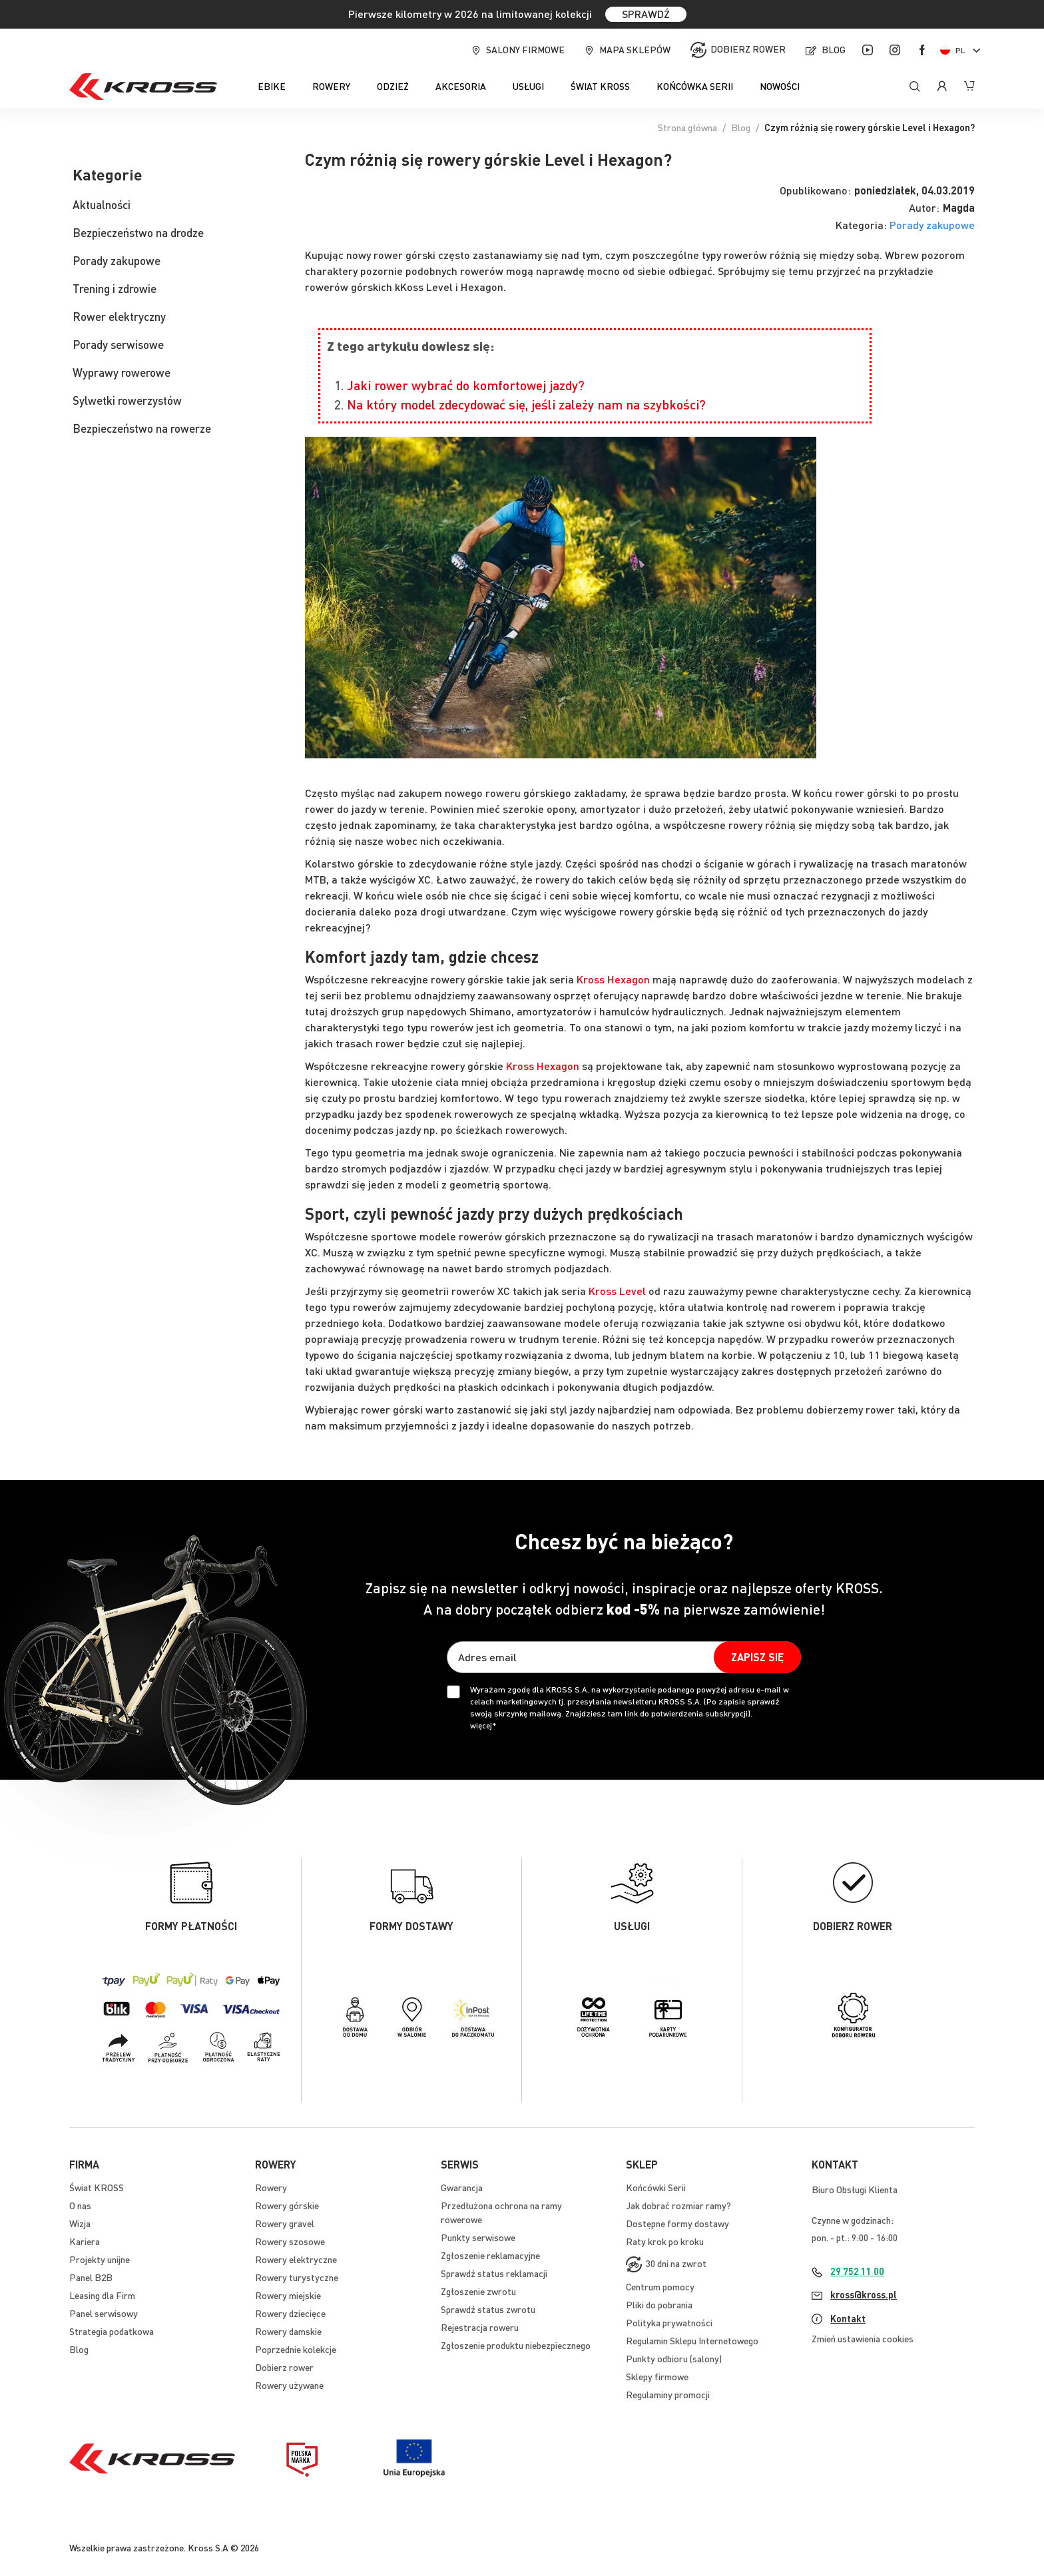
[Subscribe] (757, 1657)
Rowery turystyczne (296, 2277)
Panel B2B (91, 2277)
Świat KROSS (96, 2187)
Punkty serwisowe (478, 2237)
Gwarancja (462, 2187)
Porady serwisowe (118, 344)
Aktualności (101, 204)
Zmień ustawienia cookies (863, 2338)
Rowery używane (289, 2385)
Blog (834, 49)
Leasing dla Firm (102, 2295)
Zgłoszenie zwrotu (478, 2291)
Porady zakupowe (932, 225)
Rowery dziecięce (290, 2313)
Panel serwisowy (103, 2313)
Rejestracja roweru (480, 2327)
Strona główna (687, 127)
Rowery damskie (288, 2331)
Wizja (80, 2223)
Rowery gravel (284, 2223)
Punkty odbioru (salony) (674, 2358)
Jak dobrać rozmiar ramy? (678, 2205)
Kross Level (617, 1291)
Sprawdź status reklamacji (494, 2273)
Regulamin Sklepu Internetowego (692, 2340)
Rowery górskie (287, 2205)
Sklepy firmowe (657, 2376)
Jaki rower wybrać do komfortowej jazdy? (466, 385)
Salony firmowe (525, 49)
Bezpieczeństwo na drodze (138, 232)
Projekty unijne (99, 2259)
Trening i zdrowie (114, 288)
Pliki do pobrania (659, 2304)
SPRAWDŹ (646, 14)
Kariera (84, 2241)
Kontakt (848, 2318)
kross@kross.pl (863, 2294)
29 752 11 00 (857, 2271)
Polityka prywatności (669, 2322)
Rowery (271, 2187)
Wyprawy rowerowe (121, 372)
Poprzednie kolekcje (295, 2349)
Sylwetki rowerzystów (127, 400)
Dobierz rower (748, 49)
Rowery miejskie (288, 2295)
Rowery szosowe (290, 2241)
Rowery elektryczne (296, 2259)
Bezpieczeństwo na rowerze (142, 428)
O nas (80, 2205)
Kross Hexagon (613, 979)
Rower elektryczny (119, 316)
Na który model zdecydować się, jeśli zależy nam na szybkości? (526, 404)
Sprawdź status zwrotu (488, 2309)
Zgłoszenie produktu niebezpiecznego (516, 2345)
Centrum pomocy (660, 2286)
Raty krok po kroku (665, 2241)
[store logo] (143, 86)
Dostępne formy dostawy (677, 2223)
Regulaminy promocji (668, 2394)
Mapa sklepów (634, 49)
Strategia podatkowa (111, 2331)
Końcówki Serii (656, 2187)
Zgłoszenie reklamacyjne (490, 2255)
